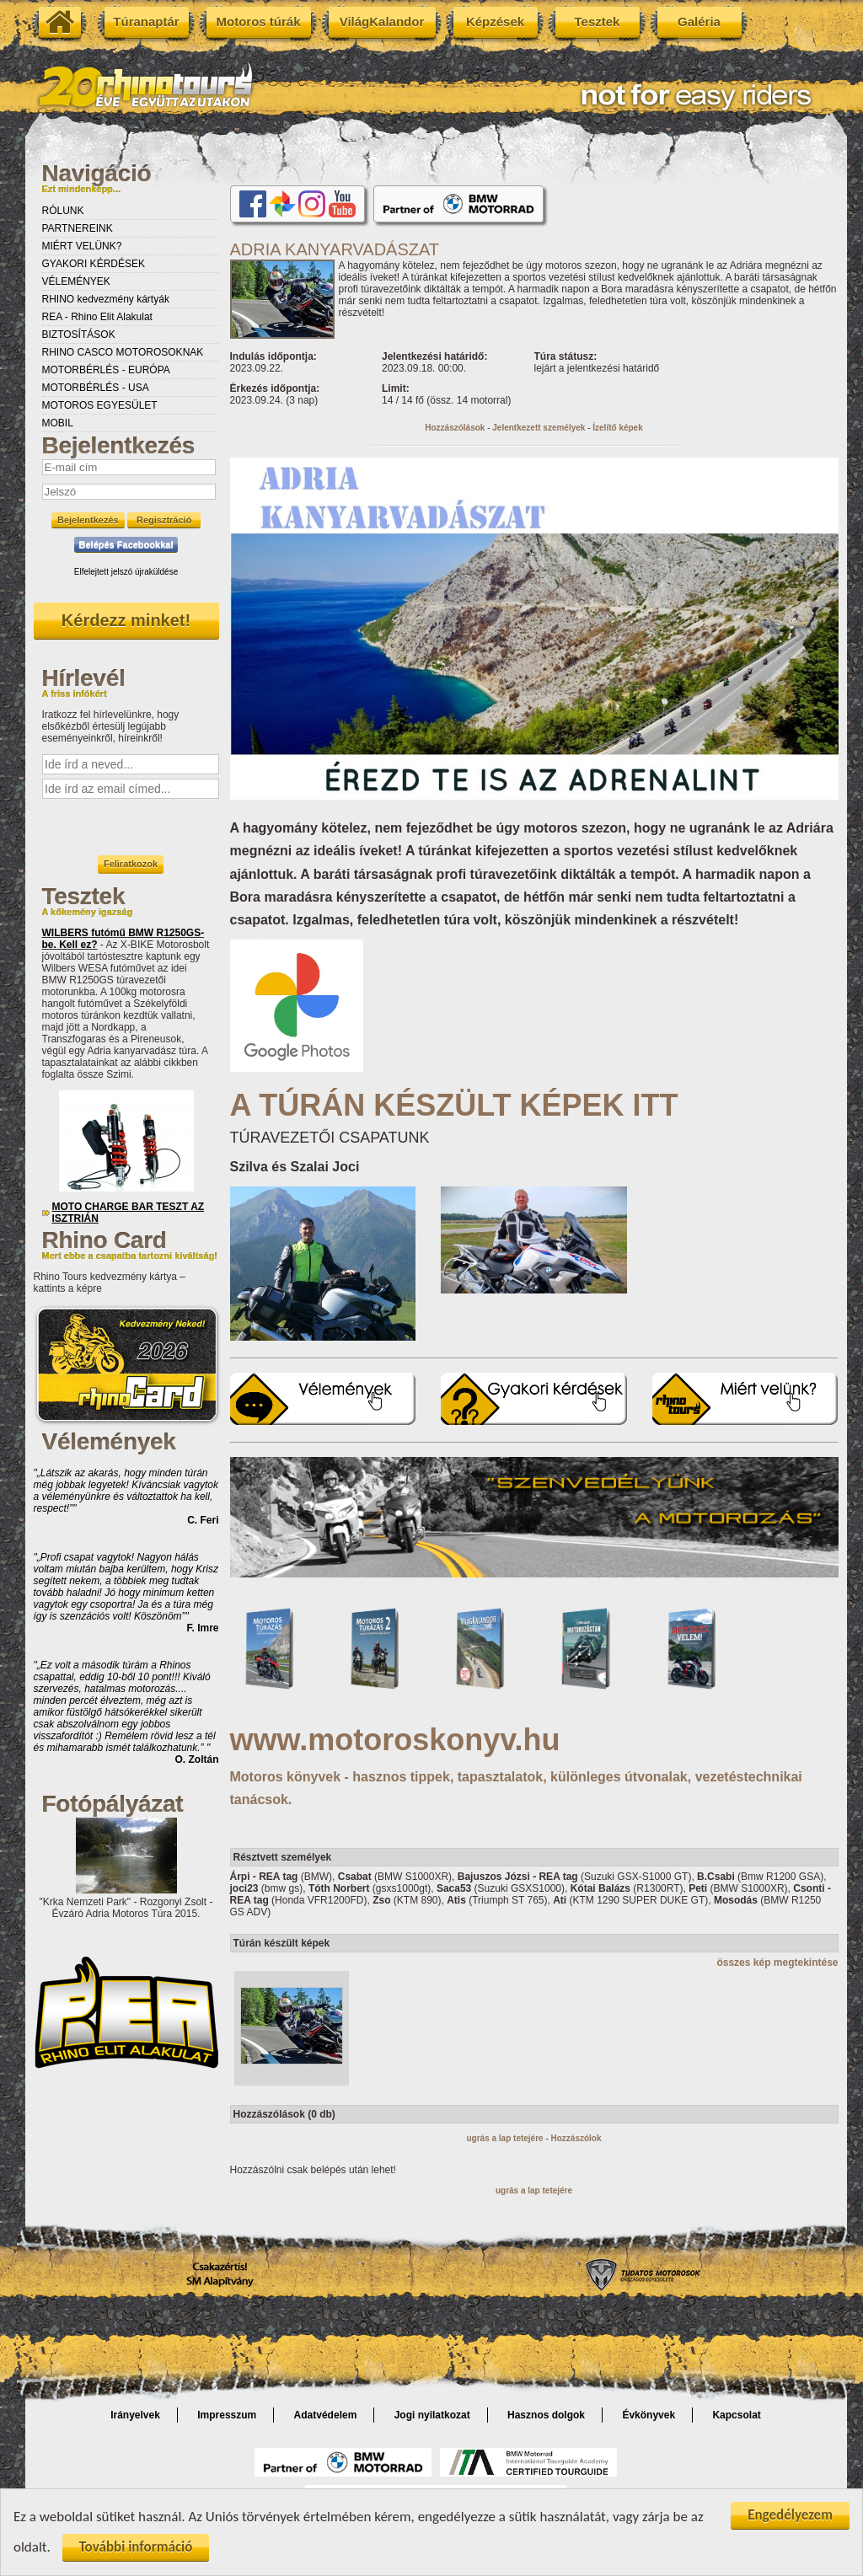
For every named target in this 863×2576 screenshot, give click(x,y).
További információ (136, 2548)
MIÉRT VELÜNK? (82, 246)
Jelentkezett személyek (538, 427)
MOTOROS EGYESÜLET (100, 405)
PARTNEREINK (77, 228)
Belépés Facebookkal (126, 544)
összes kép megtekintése (777, 1962)
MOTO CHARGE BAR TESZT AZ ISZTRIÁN (128, 1212)
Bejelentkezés (88, 520)
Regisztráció (164, 520)
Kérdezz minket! (126, 620)
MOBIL (57, 423)
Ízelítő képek (617, 427)
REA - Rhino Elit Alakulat (97, 317)
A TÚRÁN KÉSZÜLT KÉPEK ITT (454, 1105)
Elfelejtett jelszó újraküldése (126, 571)
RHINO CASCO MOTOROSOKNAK (123, 352)
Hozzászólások (455, 427)
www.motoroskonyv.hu (395, 1739)
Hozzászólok (576, 2138)
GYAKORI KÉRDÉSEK (93, 264)
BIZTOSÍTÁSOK (78, 334)
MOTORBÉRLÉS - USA (95, 388)
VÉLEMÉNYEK (76, 281)
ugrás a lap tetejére (504, 2138)
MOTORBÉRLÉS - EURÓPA (106, 370)
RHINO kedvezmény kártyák (105, 299)
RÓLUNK (63, 211)
